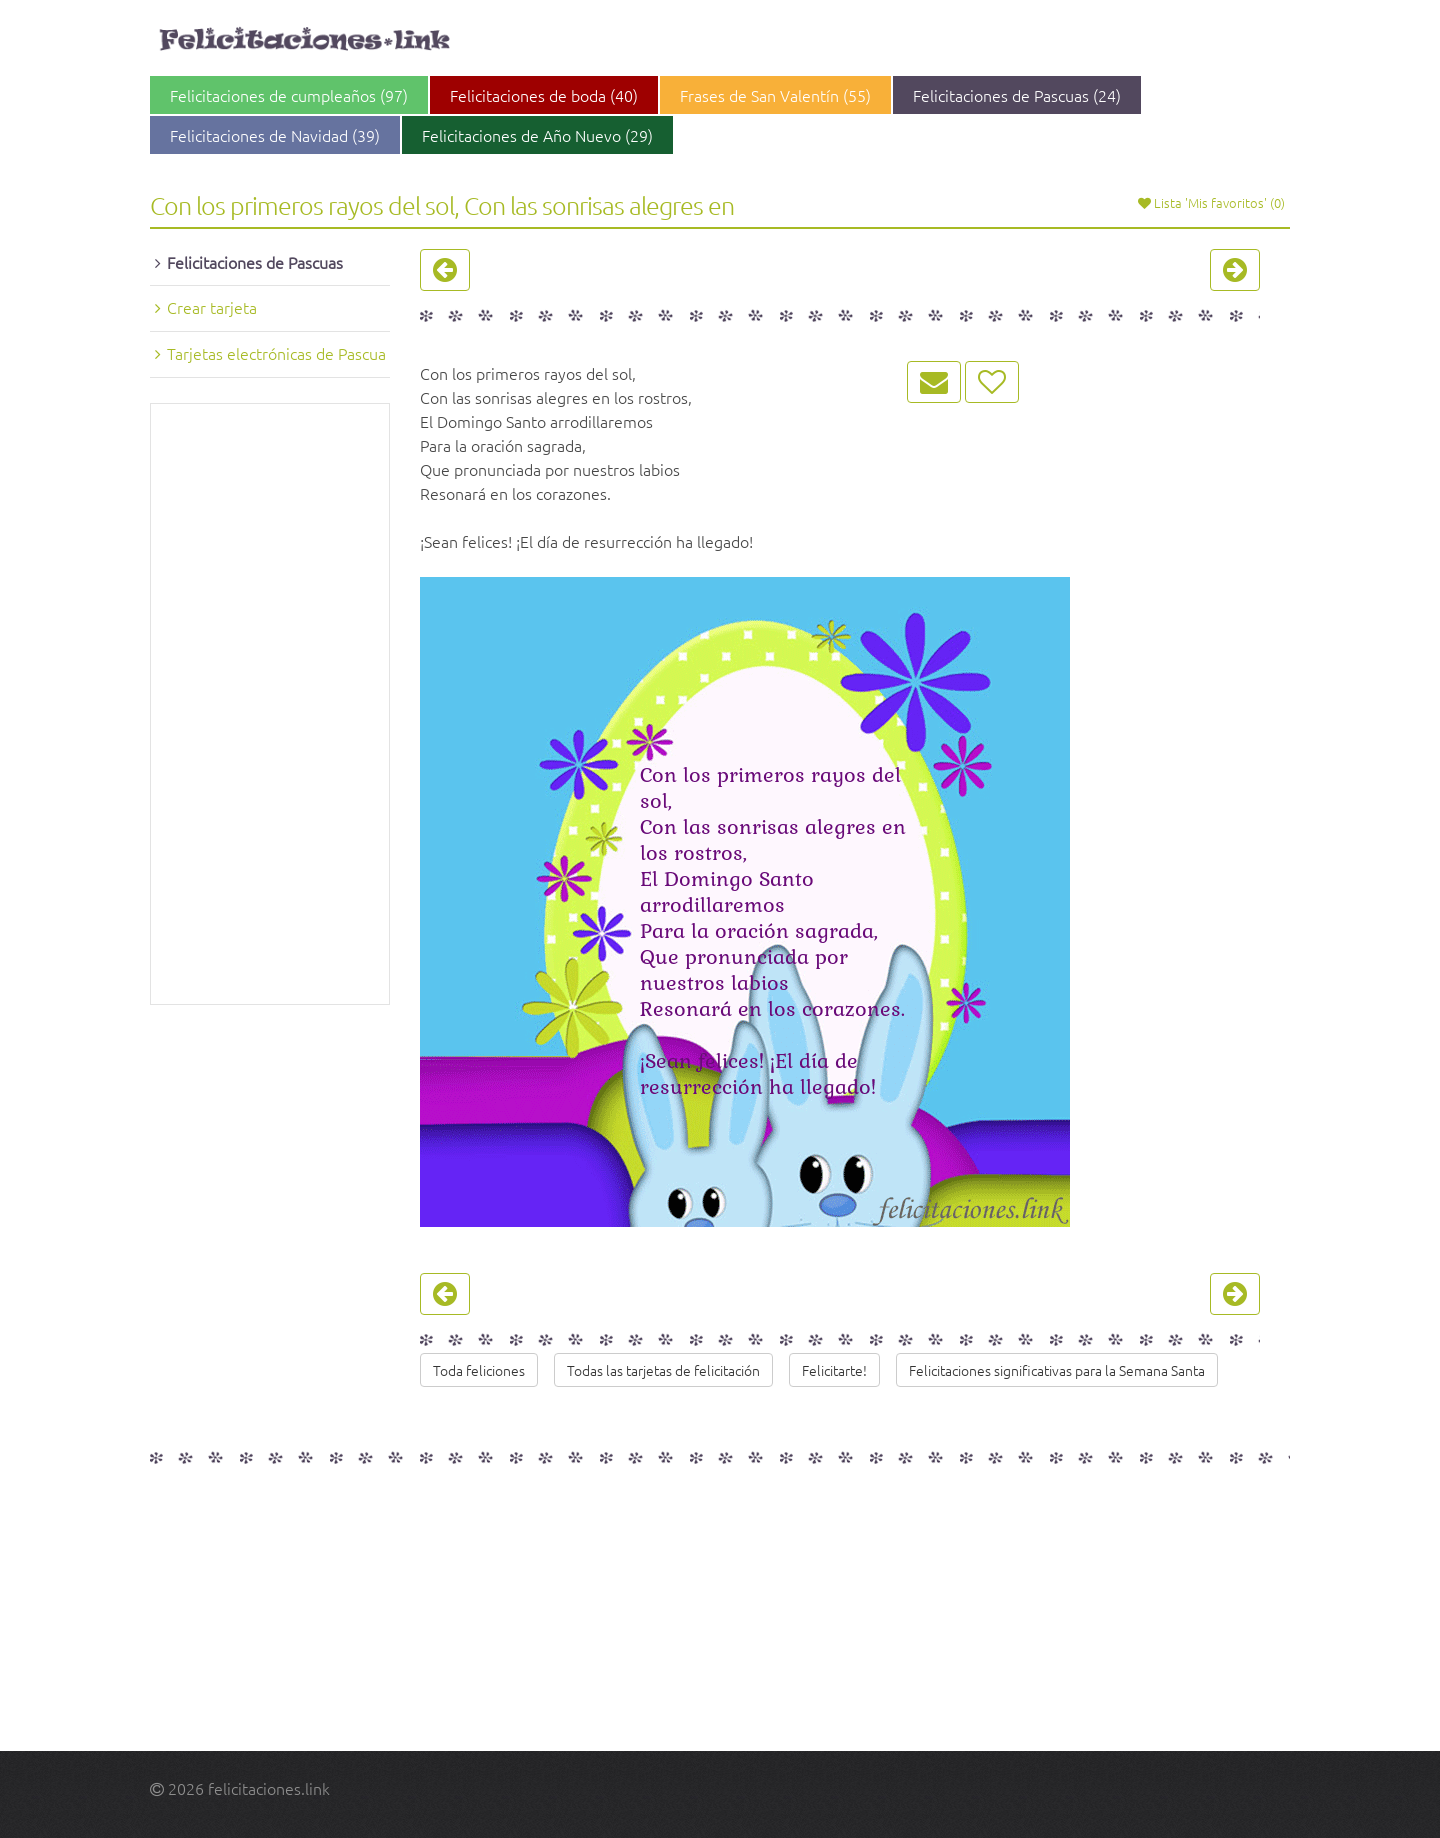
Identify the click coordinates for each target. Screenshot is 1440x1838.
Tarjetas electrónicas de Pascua (276, 353)
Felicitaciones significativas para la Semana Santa (1057, 1370)
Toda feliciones (479, 1370)
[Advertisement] (270, 704)
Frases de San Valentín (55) (775, 95)
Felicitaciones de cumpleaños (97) (289, 95)
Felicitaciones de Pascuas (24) (1017, 95)
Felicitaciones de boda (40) (544, 95)
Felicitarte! (834, 1370)
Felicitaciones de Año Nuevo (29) (537, 135)
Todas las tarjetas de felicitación (663, 1370)
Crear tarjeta (212, 307)
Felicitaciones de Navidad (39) (275, 135)
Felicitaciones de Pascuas (255, 262)
